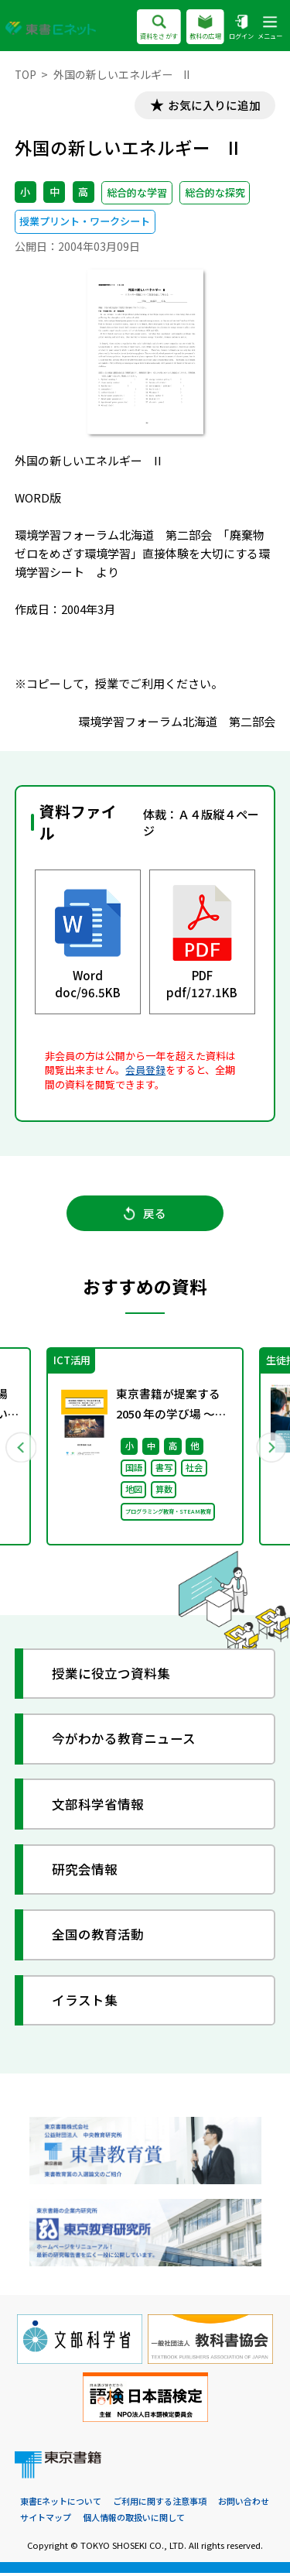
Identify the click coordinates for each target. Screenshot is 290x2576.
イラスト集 (85, 2002)
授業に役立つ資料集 (112, 1676)
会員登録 (145, 1070)
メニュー (270, 28)
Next (270, 1448)
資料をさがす (159, 28)
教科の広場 (205, 28)
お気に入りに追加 (212, 106)
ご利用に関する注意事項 (159, 2505)
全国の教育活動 (99, 1937)
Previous (21, 1448)
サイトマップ (45, 2520)
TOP (26, 74)
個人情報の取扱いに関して (134, 2520)
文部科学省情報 (99, 1806)
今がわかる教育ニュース (124, 1741)
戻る (144, 1215)
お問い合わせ (243, 2505)
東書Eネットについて (60, 2505)
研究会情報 (85, 1872)
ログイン (241, 28)
